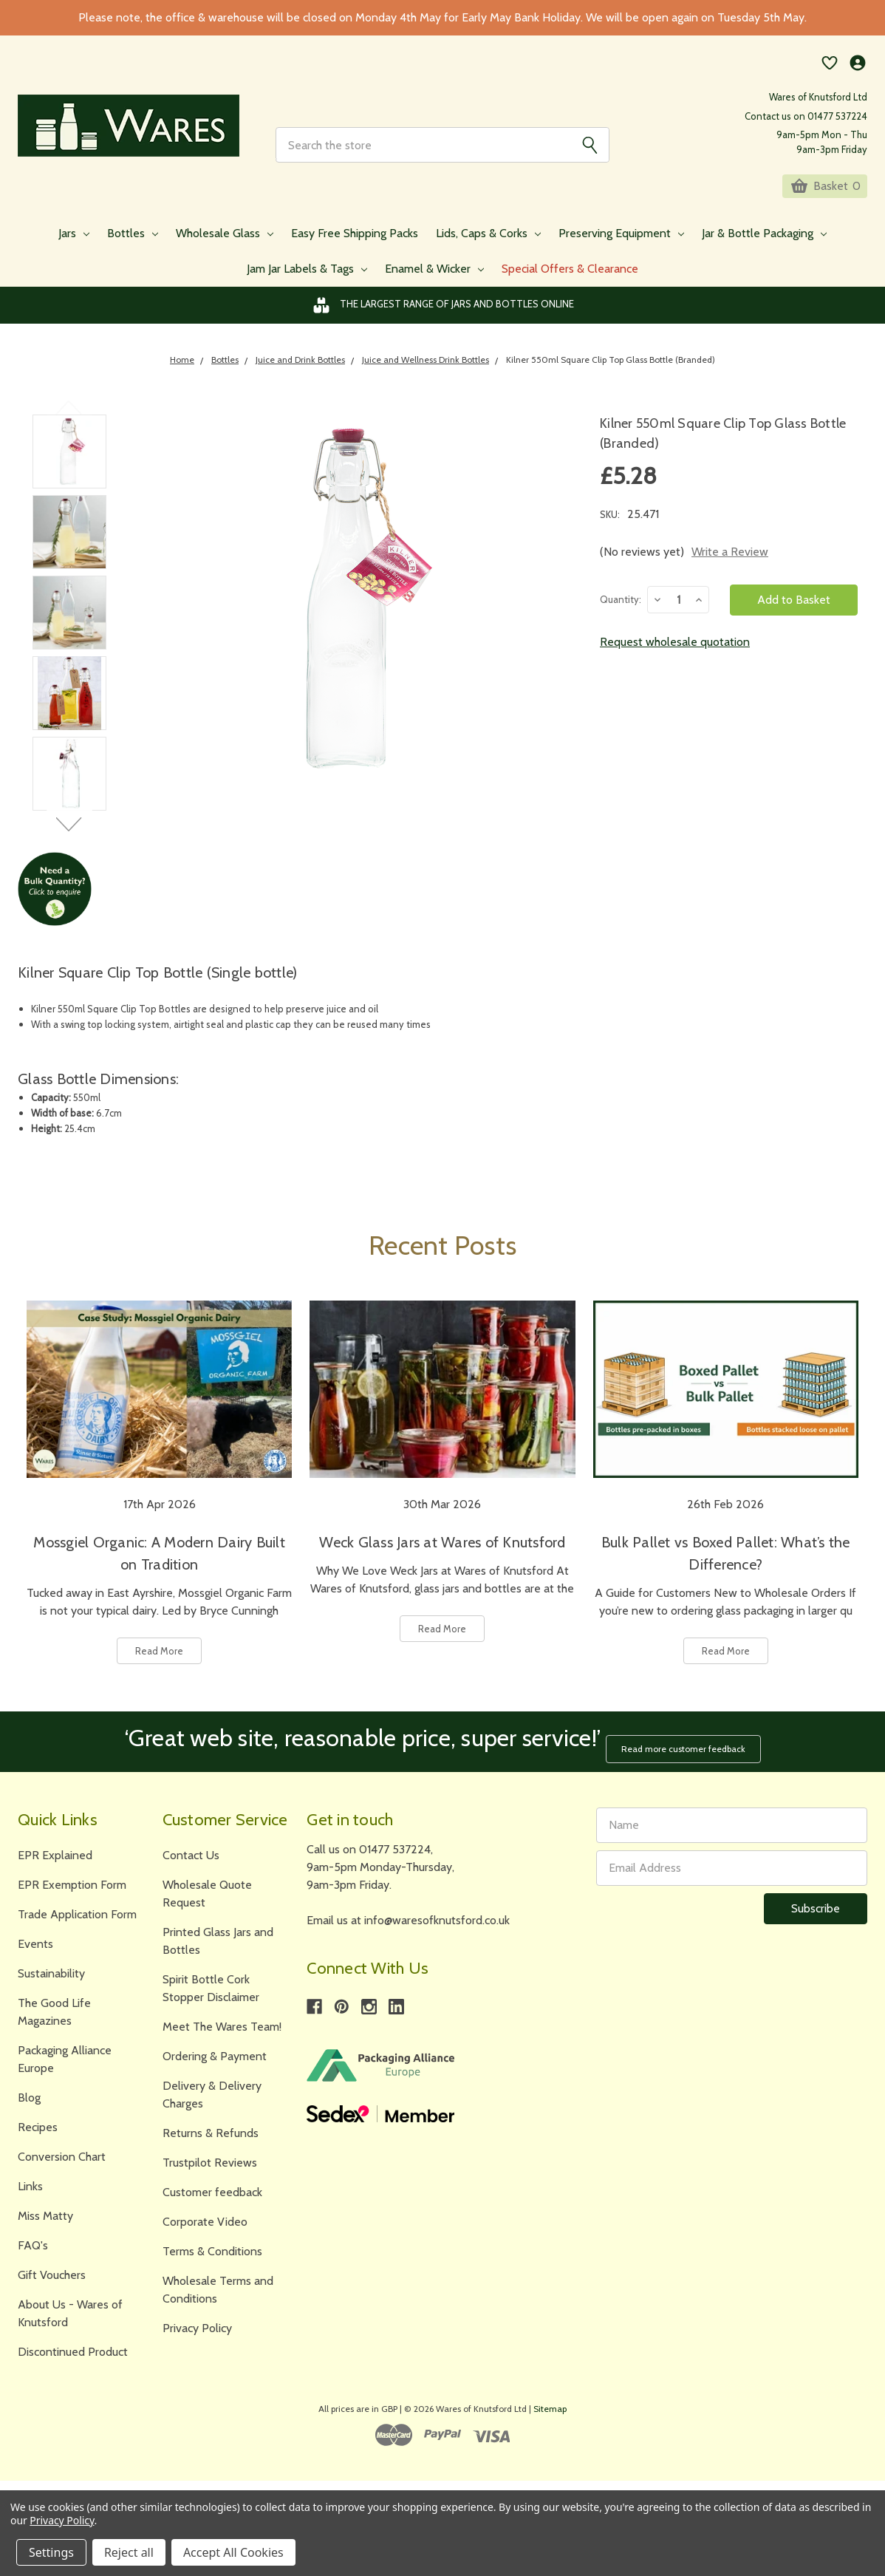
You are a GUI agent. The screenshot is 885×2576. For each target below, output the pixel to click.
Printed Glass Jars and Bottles (218, 1948)
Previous (69, 422)
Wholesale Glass (224, 248)
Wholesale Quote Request (207, 1901)
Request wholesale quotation (675, 657)
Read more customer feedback (690, 1754)
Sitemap (550, 2416)
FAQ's (33, 2253)
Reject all (129, 2552)
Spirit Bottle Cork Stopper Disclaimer (211, 1995)
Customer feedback (212, 2199)
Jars (73, 248)
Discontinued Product (73, 2359)
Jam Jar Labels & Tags (307, 283)
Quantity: (620, 614)
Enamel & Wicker (434, 283)
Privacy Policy (197, 2335)
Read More (159, 1666)
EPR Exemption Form (72, 1892)
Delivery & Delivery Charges (212, 2102)
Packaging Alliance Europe (65, 2066)
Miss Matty (45, 2223)
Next (69, 838)
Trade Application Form (77, 1922)
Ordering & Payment (215, 2064)
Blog (29, 2105)
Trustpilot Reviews (210, 2170)
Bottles (132, 248)
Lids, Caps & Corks (488, 248)
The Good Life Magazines (54, 2019)
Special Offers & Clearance (570, 283)
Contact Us (191, 1863)
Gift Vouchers (52, 2282)
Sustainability (51, 1981)
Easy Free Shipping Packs (354, 248)
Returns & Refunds (211, 2140)
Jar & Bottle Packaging (764, 248)
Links (30, 2194)
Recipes (38, 2134)
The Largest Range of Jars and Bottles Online (443, 320)
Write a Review (729, 566)
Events (35, 1951)
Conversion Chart (62, 2164)
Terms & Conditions (212, 2259)
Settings (51, 2552)
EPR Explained (55, 1863)
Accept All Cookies (233, 2552)
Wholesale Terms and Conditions (218, 2297)
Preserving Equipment (621, 248)
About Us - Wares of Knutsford (70, 2321)
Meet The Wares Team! (222, 2034)
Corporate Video (205, 2229)
